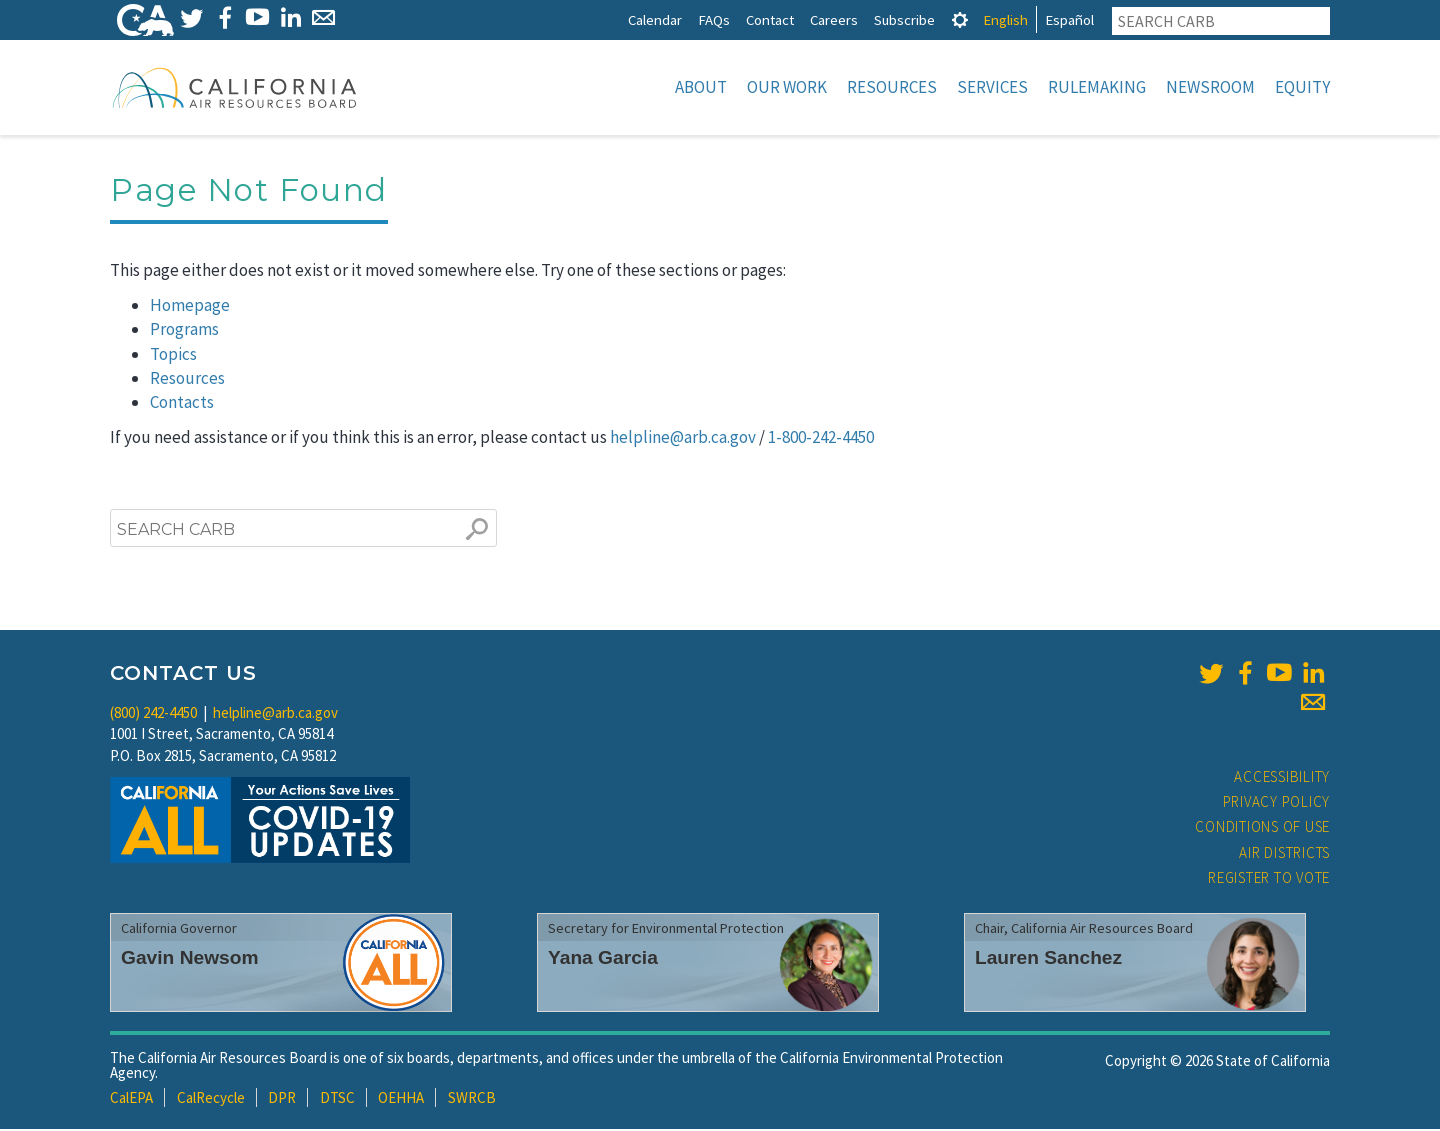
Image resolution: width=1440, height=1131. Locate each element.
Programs (184, 331)
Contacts (182, 404)
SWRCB (472, 1099)
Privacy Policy (1277, 803)
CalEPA (131, 1099)
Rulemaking (1097, 87)
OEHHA (401, 1099)
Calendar (655, 19)
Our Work (787, 87)
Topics (173, 356)
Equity (1302, 87)
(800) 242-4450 (153, 714)
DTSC (337, 1099)
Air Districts (1284, 854)
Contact (770, 19)
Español (1069, 19)
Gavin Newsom (190, 959)
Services (992, 87)
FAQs (714, 19)
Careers (834, 19)
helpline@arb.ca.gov (683, 439)
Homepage (190, 307)
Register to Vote (1269, 879)
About (701, 87)
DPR (282, 1099)
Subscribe (904, 19)
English (1005, 19)
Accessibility (1282, 778)
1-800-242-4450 (821, 439)
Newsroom (1210, 87)
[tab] (960, 19)
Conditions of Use (1262, 828)
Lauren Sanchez (1048, 959)
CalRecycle (211, 1099)
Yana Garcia (603, 959)
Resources (892, 87)
